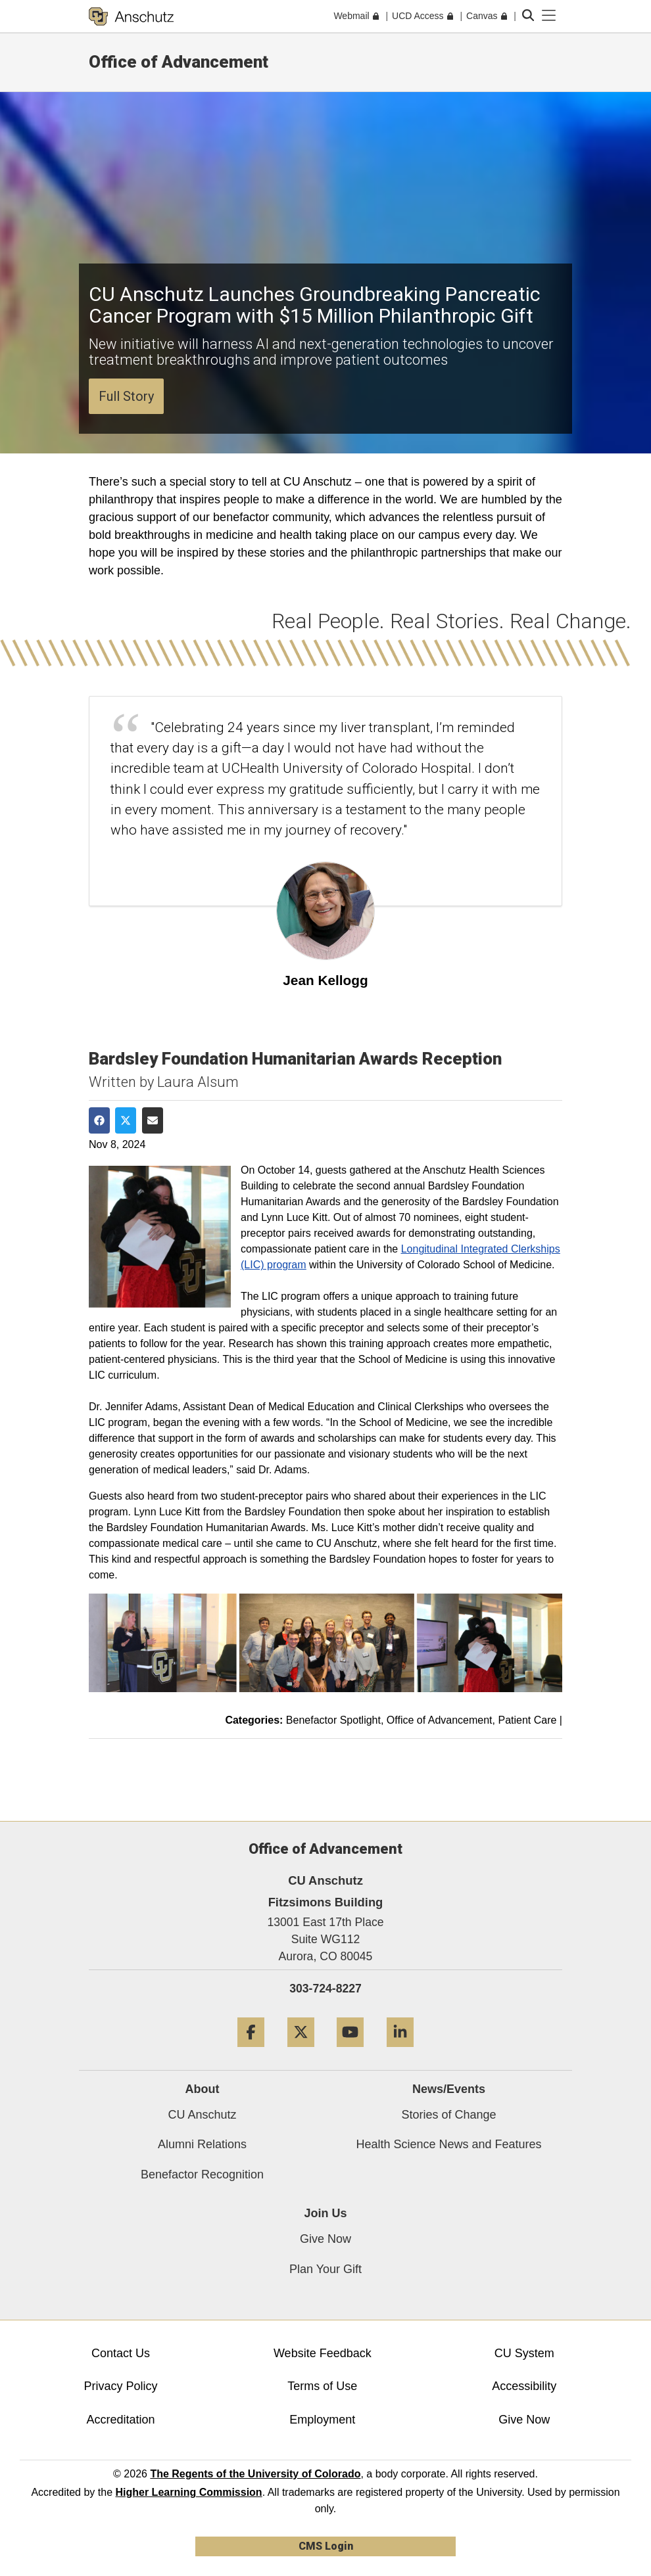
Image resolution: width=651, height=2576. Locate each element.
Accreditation (120, 2419)
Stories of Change (448, 2114)
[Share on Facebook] (99, 1120)
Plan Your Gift (325, 2269)
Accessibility (524, 2386)
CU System (524, 2353)
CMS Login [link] (326, 2546)
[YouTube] (350, 2052)
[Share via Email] (152, 1120)
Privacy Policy (120, 2386)
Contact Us (120, 2353)
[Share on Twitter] (125, 1120)
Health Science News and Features (448, 2144)
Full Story (126, 396)
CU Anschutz (202, 2114)
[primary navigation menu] (549, 16)
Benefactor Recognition (202, 2174)
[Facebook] (251, 2052)
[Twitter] (300, 2052)
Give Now (325, 2238)
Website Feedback (323, 2353)
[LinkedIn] (400, 2052)
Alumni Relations (202, 2144)
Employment (322, 2419)
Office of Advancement (178, 62)
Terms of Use (322, 2386)
